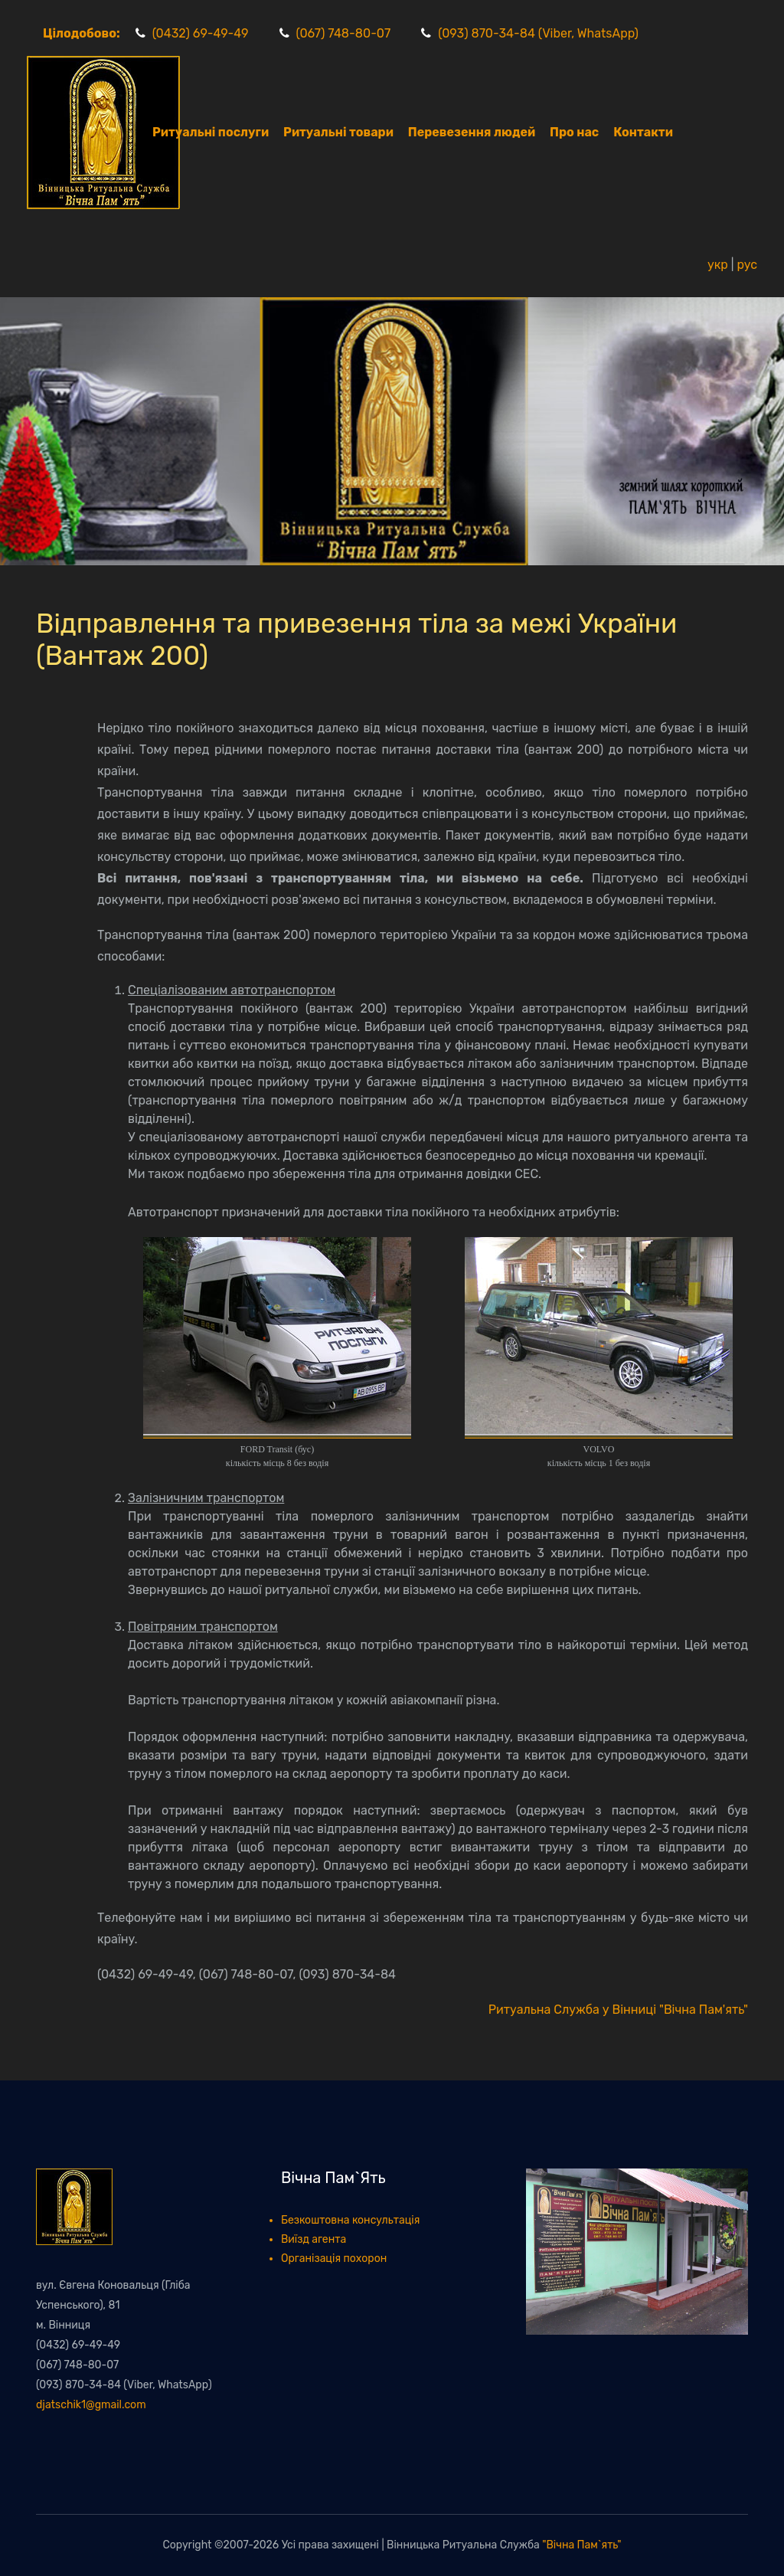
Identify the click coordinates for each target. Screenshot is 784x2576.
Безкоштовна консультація (350, 2220)
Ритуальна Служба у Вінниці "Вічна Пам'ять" (618, 2009)
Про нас (574, 132)
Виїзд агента (313, 2239)
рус (747, 264)
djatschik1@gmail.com (91, 2404)
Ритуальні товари (338, 132)
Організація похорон (334, 2258)
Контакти (643, 132)
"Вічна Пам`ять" (581, 2544)
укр (717, 264)
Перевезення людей (471, 132)
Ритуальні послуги (210, 132)
